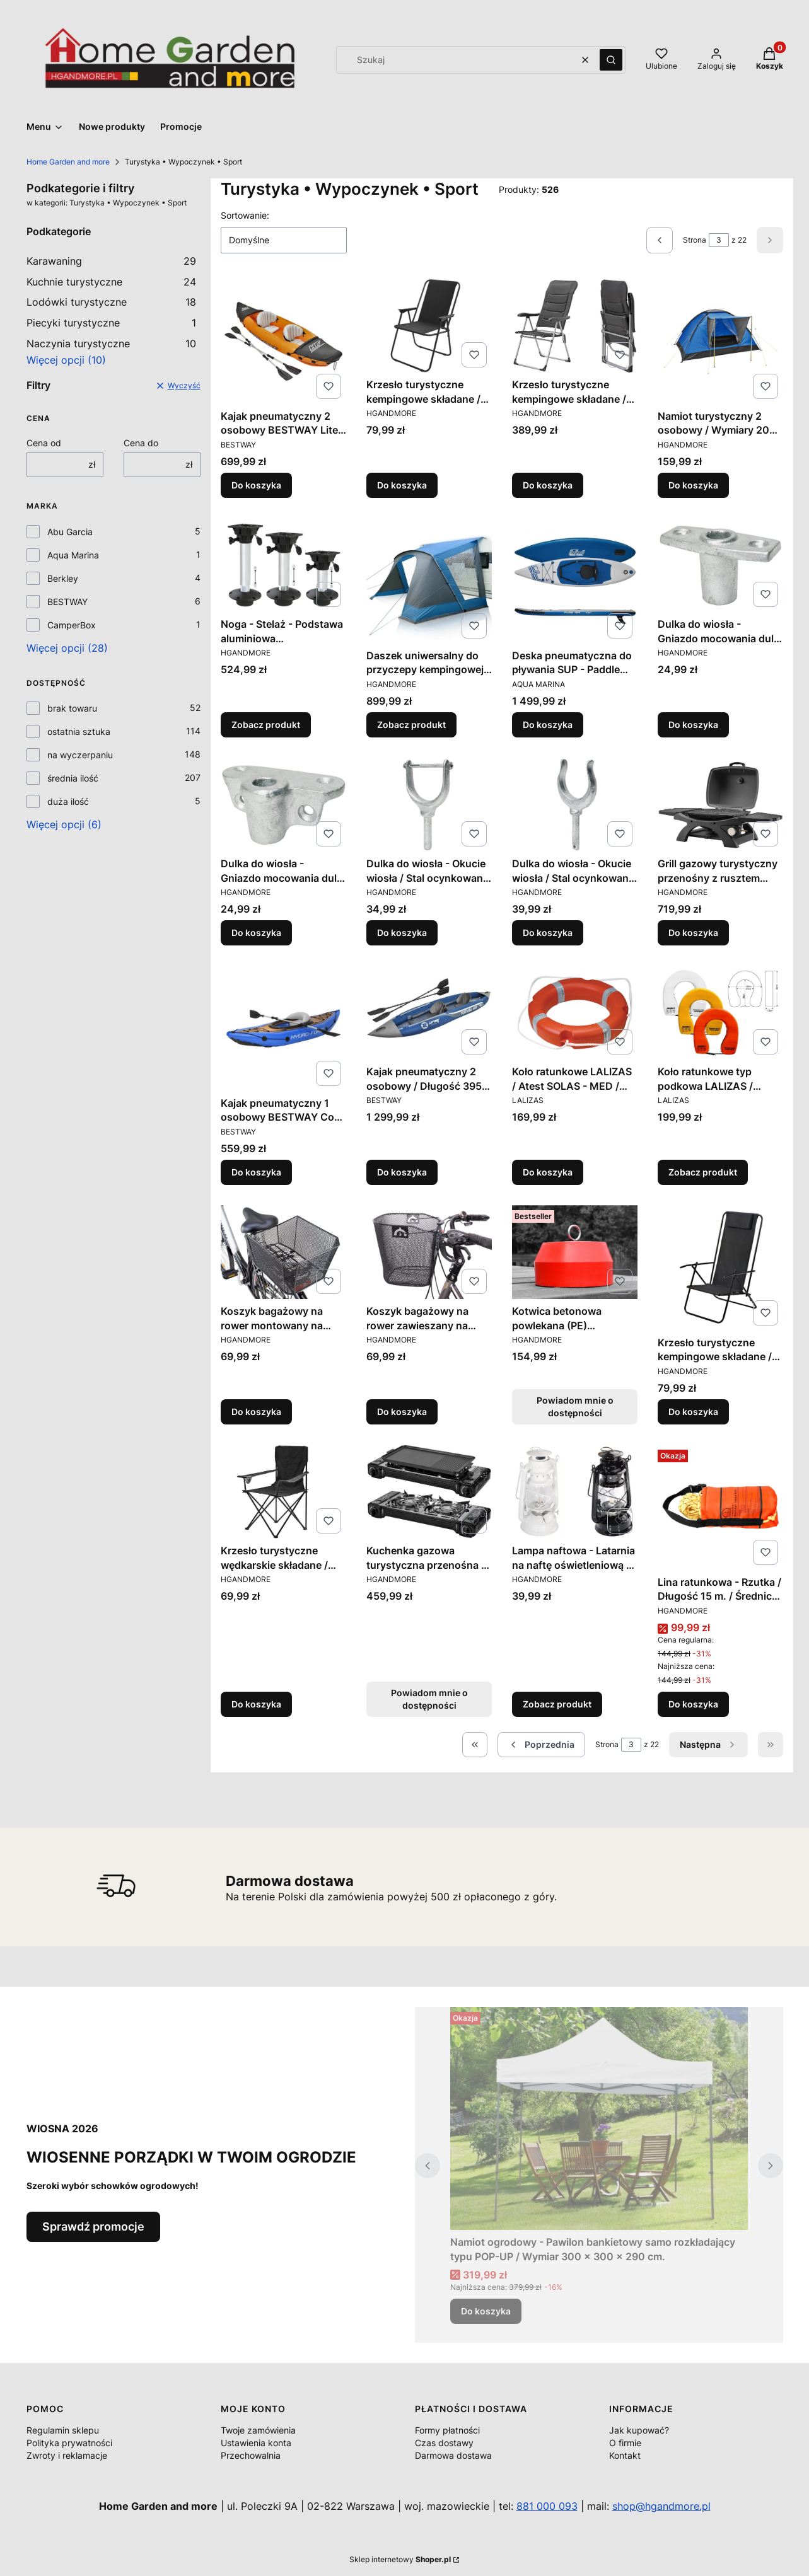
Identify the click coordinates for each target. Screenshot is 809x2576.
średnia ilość (72, 778)
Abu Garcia (70, 531)
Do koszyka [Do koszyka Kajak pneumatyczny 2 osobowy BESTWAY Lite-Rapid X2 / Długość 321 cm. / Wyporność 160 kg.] (256, 485)
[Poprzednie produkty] (541, 1744)
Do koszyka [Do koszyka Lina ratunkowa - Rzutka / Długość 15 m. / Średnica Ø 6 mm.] (693, 1704)
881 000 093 (547, 2506)
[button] (611, 60)
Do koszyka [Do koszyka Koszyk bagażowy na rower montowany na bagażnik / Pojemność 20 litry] (256, 1411)
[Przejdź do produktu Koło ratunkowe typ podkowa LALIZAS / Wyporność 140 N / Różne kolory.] (720, 1013)
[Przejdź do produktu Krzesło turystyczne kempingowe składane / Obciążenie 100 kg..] (720, 1268)
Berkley (62, 578)
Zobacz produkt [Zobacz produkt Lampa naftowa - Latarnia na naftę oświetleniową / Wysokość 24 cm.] (557, 1704)
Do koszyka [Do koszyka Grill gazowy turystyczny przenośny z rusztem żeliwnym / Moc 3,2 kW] (693, 932)
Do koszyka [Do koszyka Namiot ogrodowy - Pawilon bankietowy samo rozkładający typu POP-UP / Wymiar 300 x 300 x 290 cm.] (486, 2311)
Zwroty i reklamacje (66, 2455)
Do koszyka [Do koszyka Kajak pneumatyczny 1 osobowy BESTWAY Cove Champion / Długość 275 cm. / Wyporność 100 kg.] (256, 1172)
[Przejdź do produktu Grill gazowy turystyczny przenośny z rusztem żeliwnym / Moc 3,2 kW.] (720, 805)
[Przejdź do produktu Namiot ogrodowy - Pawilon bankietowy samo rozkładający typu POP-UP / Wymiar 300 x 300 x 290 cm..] (599, 2118)
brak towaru (72, 708)
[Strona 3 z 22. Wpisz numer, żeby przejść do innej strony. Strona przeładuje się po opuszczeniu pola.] (719, 240)
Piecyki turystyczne (111, 322)
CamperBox (71, 625)
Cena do (141, 442)
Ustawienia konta (256, 2442)
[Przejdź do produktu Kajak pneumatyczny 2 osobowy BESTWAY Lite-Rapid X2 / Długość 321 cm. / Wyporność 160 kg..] (283, 341)
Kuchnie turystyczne (111, 281)
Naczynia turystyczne (111, 343)
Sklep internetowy (400, 2559)
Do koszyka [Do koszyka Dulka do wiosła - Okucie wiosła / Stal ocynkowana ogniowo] (402, 932)
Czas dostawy (444, 2442)
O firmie (625, 2442)
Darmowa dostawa (453, 2455)
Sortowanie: (245, 215)
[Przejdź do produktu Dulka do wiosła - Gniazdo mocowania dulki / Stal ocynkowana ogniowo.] (720, 565)
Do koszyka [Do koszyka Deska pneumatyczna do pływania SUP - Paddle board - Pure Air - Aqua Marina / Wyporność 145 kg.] (548, 724)
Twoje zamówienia (258, 2430)
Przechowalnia (251, 2455)
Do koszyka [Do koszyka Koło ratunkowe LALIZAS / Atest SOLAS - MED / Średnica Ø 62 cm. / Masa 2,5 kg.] (548, 1172)
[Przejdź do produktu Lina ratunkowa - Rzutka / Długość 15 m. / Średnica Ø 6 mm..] (720, 1507)
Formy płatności (447, 2430)
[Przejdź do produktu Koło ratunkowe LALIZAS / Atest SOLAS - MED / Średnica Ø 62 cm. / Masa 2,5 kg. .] (574, 1013)
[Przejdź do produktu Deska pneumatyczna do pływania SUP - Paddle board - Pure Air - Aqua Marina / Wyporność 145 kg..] (574, 581)
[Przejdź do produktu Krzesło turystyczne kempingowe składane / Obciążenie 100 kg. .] (429, 326)
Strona (694, 240)
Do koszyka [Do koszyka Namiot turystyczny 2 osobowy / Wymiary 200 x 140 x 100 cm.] (693, 485)
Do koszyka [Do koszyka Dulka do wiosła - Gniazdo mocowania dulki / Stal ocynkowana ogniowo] (693, 724)
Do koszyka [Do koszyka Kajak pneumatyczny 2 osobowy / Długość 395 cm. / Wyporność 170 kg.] (402, 1172)
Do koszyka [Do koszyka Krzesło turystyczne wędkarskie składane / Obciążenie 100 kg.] (256, 1704)
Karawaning (111, 261)
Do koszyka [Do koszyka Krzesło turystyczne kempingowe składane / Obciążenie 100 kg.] (402, 485)
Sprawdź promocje (93, 2226)
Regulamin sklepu (62, 2430)
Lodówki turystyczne (111, 302)
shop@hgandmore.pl (661, 2506)
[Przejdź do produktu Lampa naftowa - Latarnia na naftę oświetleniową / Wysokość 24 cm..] (574, 1492)
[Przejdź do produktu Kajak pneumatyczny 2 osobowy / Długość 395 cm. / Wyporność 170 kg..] (429, 1013)
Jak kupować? (639, 2430)
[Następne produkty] (708, 1744)
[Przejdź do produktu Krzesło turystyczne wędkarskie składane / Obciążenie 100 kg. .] (283, 1492)
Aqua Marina (73, 555)
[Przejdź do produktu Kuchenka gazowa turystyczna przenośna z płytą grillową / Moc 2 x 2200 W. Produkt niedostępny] (429, 1492)
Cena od (43, 442)
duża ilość (68, 801)
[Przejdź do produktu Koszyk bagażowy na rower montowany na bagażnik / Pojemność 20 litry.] (283, 1252)
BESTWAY (67, 601)
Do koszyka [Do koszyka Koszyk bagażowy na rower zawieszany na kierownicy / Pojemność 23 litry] (402, 1411)
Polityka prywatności (69, 2442)
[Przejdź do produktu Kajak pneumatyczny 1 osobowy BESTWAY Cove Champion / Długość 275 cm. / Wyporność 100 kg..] (283, 1028)
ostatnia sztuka (78, 731)
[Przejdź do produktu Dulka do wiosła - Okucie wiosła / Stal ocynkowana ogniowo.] (429, 805)
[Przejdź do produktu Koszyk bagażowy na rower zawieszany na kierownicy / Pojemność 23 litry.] (429, 1252)
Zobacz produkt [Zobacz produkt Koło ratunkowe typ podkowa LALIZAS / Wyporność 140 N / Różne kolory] (702, 1172)
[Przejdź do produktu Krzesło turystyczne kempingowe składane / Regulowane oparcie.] (574, 326)
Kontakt (625, 2455)
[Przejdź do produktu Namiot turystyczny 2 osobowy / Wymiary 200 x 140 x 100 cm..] (720, 341)
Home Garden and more (68, 161)
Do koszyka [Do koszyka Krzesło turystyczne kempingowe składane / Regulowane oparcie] (548, 485)
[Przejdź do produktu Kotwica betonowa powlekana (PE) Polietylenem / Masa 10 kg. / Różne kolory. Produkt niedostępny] (574, 1252)
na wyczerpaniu (80, 754)
